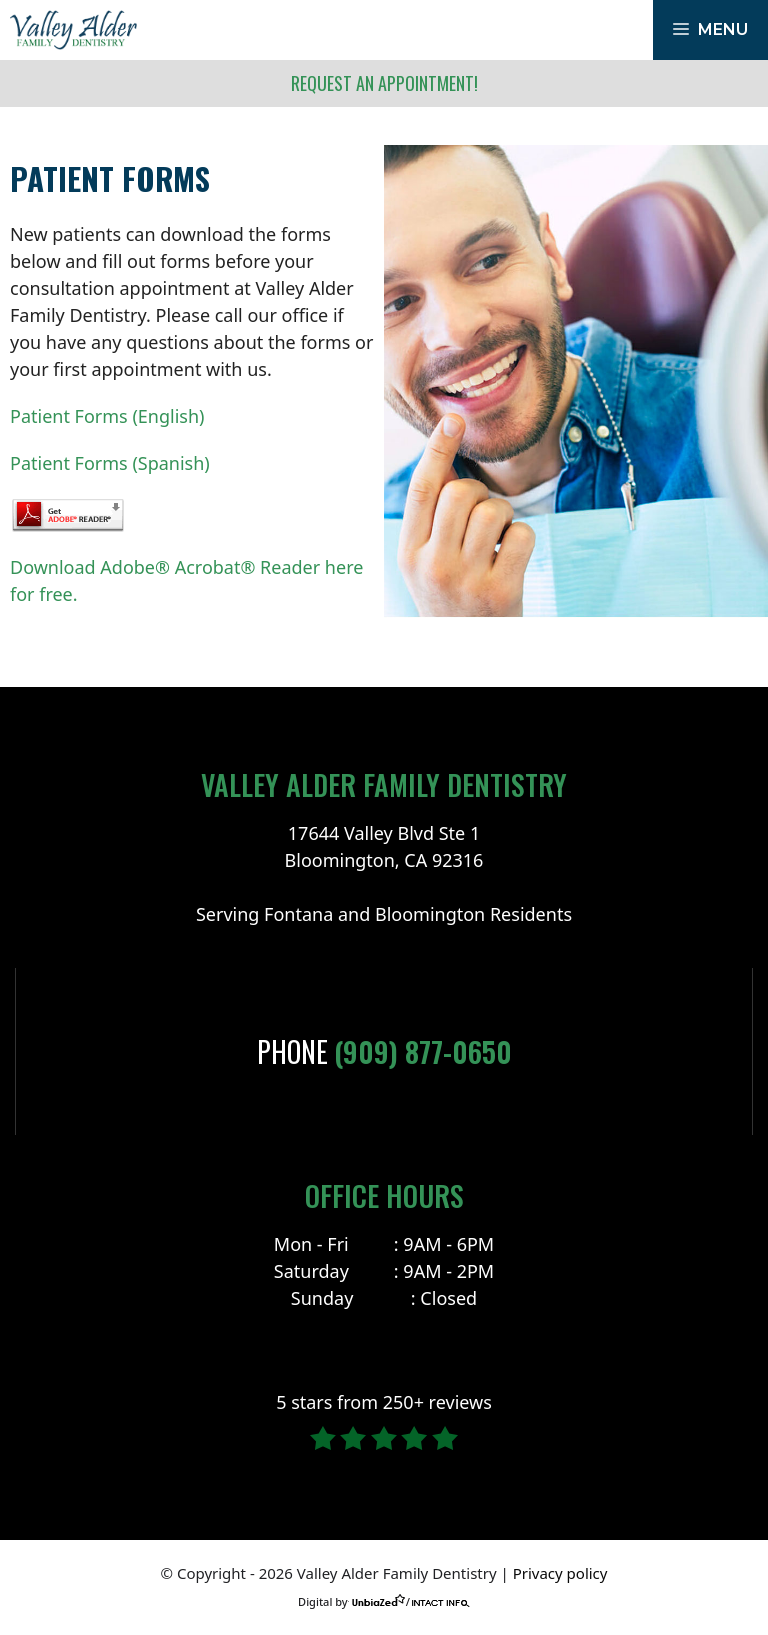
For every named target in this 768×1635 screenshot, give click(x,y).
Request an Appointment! (384, 83)
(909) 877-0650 (423, 1051)
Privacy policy (560, 1573)
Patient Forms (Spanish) (110, 463)
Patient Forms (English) (107, 416)
